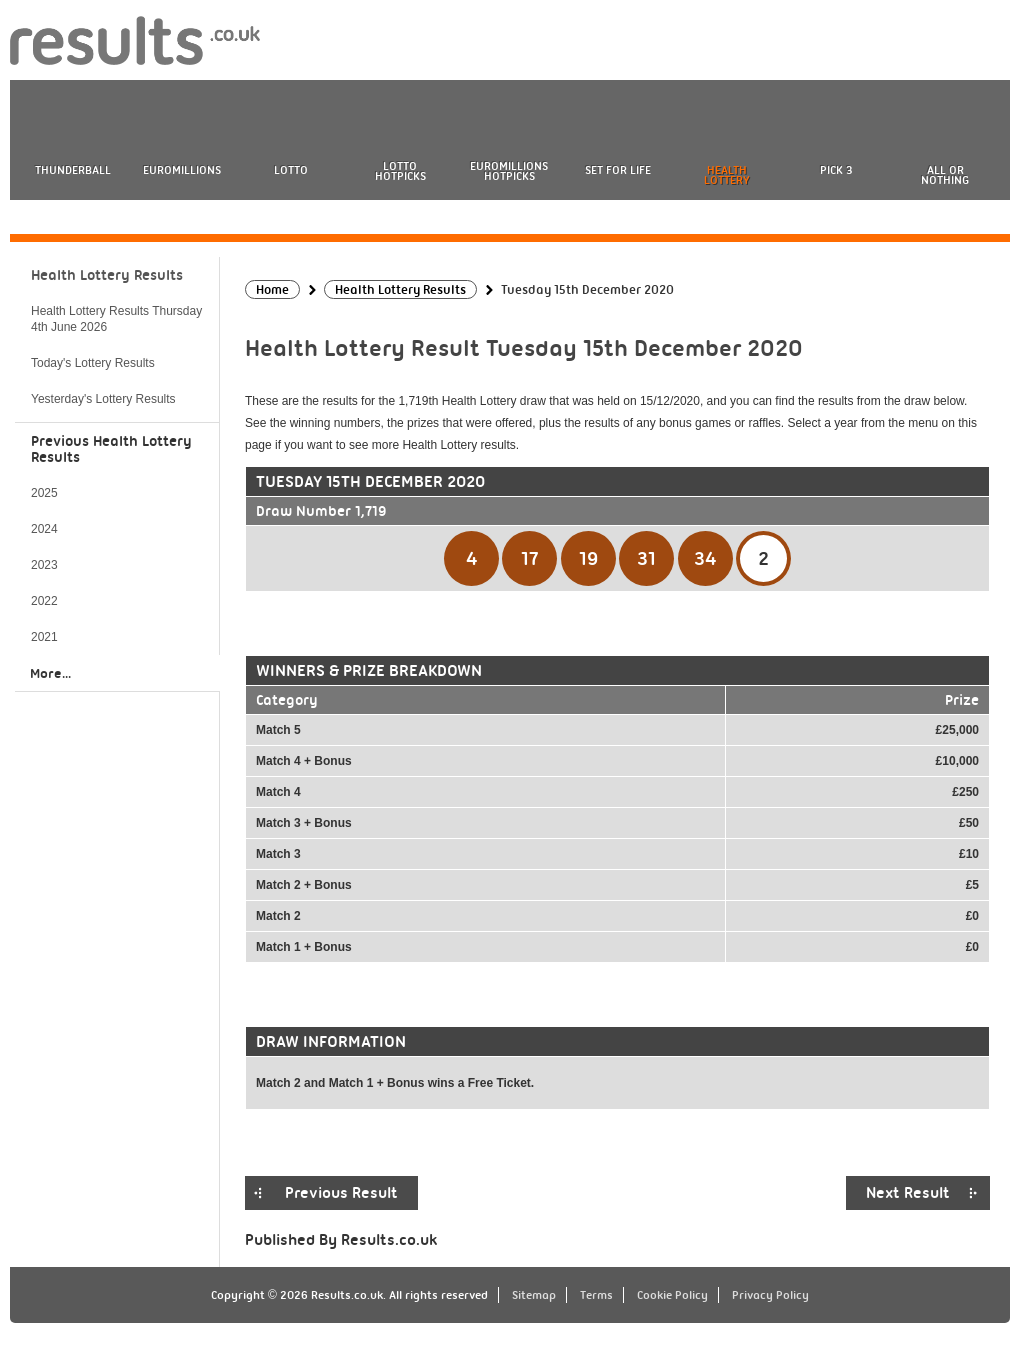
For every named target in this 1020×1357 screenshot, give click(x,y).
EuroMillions (182, 170)
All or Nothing (945, 175)
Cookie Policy (672, 1295)
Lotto (291, 170)
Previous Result (341, 1193)
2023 (44, 565)
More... (50, 673)
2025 (44, 493)
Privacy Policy (770, 1295)
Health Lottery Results (107, 275)
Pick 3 (836, 170)
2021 (44, 637)
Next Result (908, 1193)
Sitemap (534, 1295)
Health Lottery (727, 175)
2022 (44, 601)
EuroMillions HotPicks (509, 171)
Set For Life (618, 170)
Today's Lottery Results (93, 363)
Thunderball (73, 170)
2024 (44, 529)
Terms (596, 1295)
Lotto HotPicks (400, 171)
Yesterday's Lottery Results (103, 399)
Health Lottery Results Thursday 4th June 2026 (116, 319)
